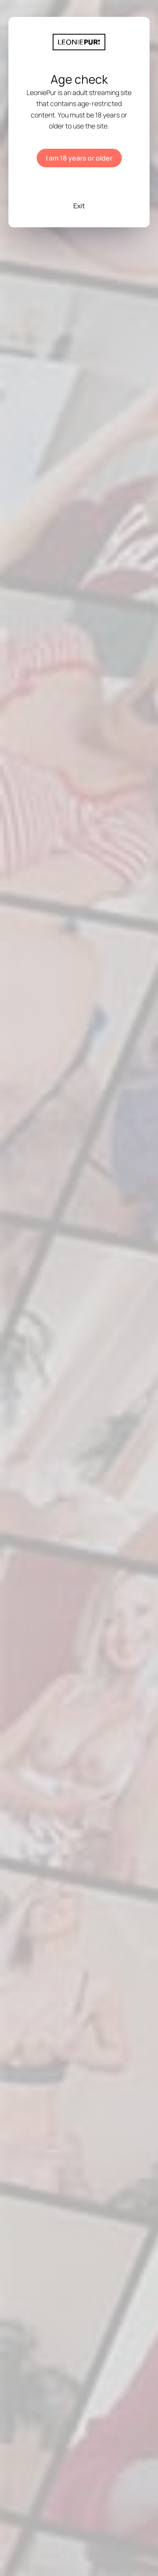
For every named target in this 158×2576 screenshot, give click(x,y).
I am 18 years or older (79, 158)
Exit (79, 205)
